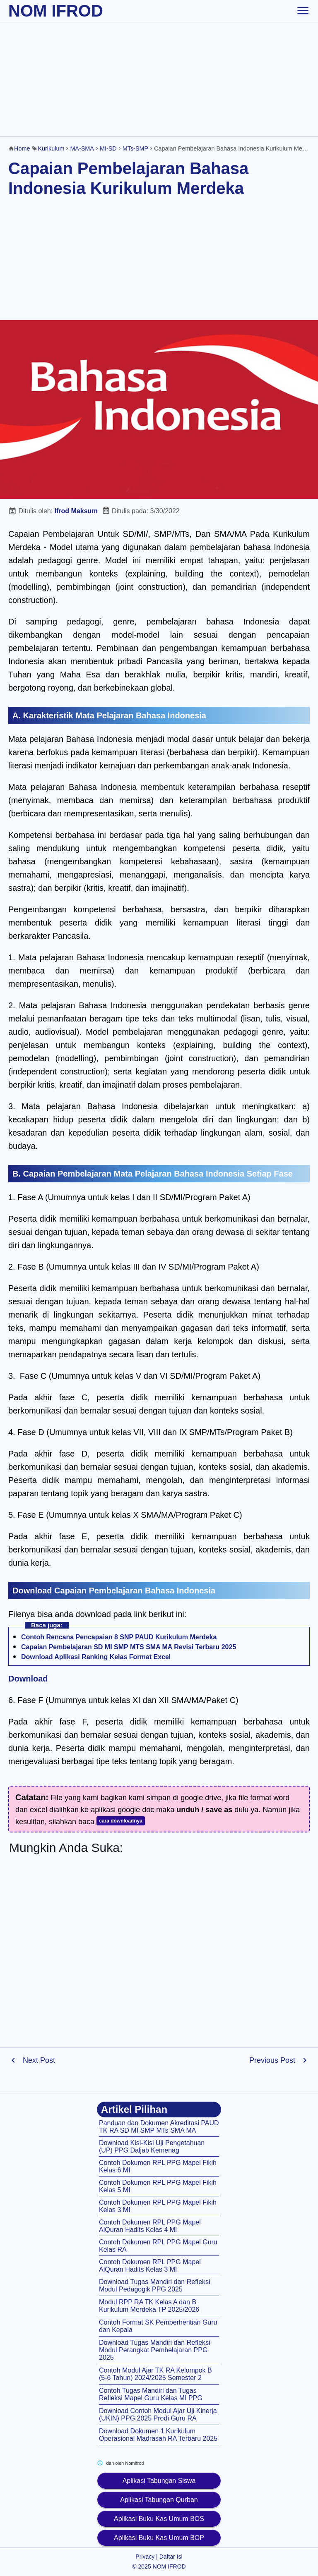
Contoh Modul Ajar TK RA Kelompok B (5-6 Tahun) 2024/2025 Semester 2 (155, 2374)
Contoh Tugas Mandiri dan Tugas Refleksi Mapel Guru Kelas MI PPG (150, 2394)
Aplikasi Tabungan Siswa (159, 2480)
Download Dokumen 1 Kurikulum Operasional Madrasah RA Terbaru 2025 (158, 2435)
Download (28, 1678)
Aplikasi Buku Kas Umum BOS (159, 2518)
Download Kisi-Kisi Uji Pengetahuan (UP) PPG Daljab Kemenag (152, 2146)
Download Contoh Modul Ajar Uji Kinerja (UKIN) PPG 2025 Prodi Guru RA (158, 2414)
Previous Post (272, 2060)
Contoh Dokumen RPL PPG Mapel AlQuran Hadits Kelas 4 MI (150, 2226)
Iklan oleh (120, 2463)
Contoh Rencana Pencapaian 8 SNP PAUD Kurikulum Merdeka (119, 1637)
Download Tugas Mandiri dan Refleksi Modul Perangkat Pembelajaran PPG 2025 (154, 2350)
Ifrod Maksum (76, 510)
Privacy (144, 2556)
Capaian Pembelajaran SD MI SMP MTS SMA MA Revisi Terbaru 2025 (128, 1646)
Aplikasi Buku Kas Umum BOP (159, 2537)
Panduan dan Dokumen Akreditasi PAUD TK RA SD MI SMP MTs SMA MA (159, 2126)
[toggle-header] (302, 10)
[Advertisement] (159, 78)
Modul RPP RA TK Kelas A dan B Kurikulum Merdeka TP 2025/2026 (149, 2306)
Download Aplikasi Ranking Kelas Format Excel (96, 1656)
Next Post (39, 2060)
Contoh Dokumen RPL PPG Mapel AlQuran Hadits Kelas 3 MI (150, 2265)
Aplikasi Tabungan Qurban (159, 2499)
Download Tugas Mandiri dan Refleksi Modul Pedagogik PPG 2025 (154, 2285)
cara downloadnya (120, 1821)
